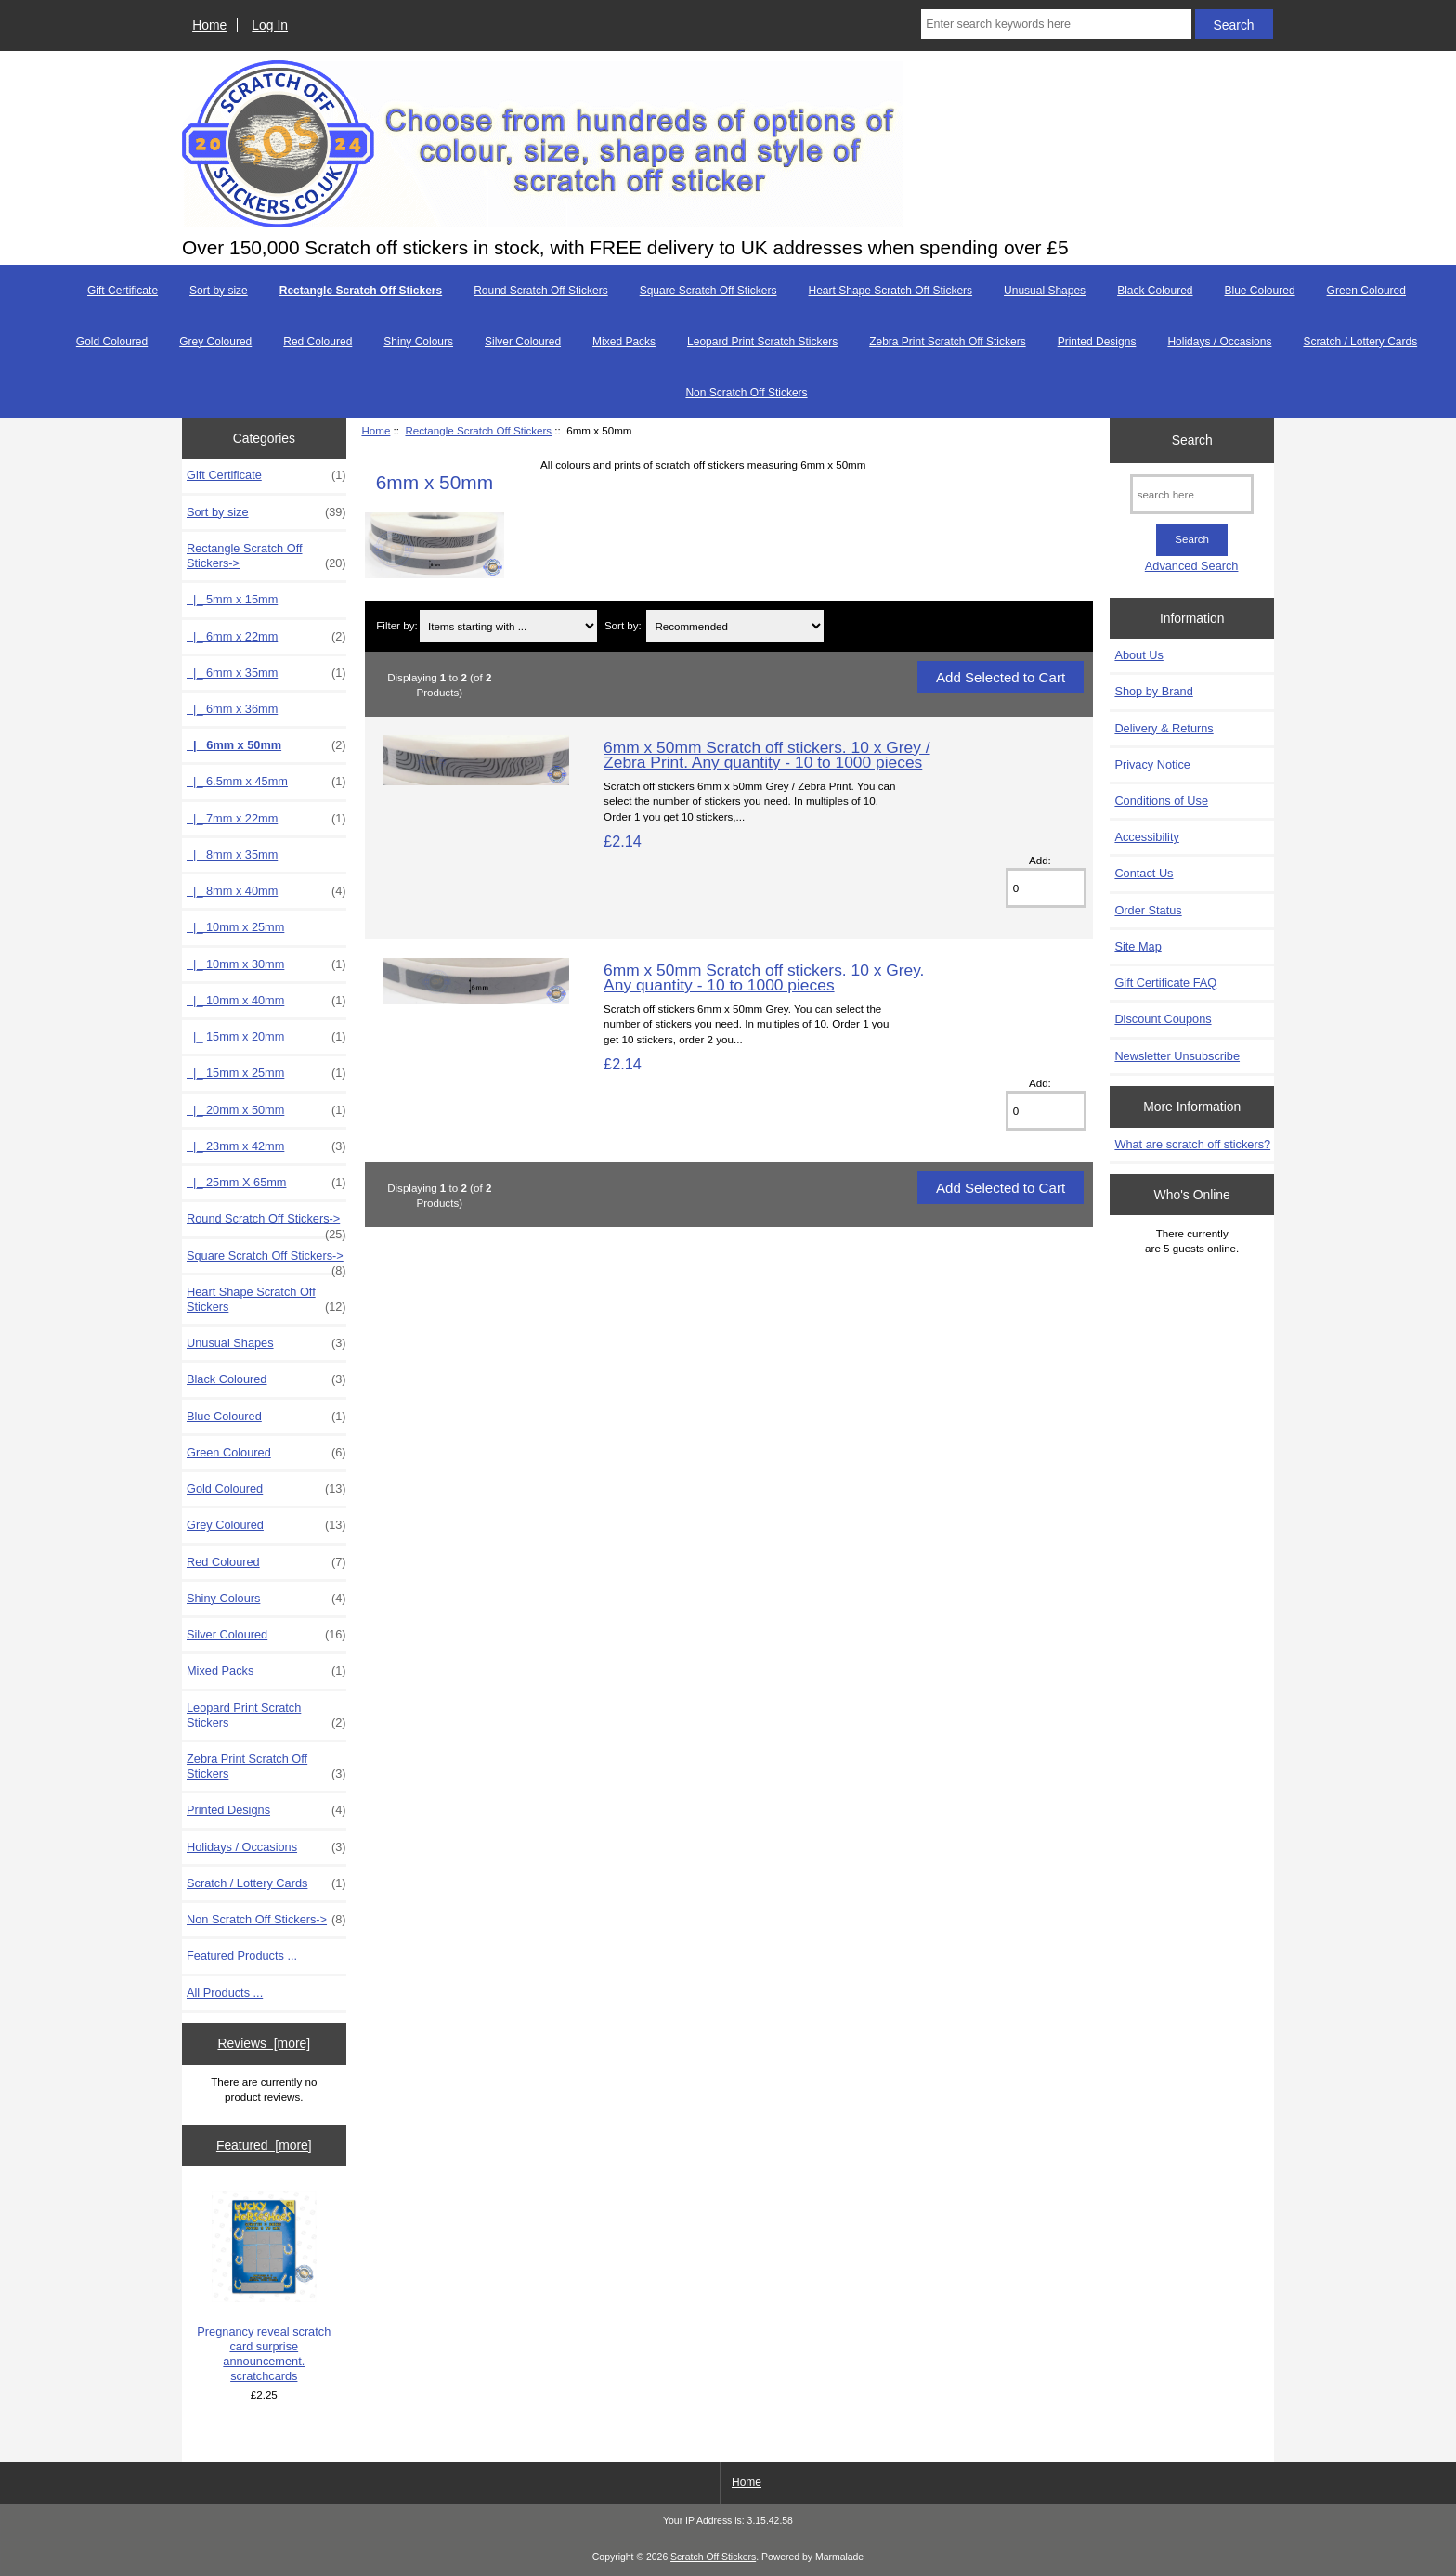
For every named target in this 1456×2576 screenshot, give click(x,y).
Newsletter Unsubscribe (1177, 1056)
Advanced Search (1192, 566)
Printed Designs (1097, 341)
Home (209, 25)
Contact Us (1143, 873)
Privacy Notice (1152, 764)
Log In (270, 25)
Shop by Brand (1153, 691)
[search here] (1192, 494)
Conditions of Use (1161, 801)
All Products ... (225, 1993)
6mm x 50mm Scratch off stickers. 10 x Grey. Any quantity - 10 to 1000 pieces (764, 977)
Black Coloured (1154, 290)
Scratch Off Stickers (713, 2557)
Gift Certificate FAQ (1165, 983)
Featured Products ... (242, 1955)
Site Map (1137, 946)
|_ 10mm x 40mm (266, 1000)
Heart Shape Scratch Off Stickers (891, 290)
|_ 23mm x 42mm (266, 1146)
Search (1192, 440)
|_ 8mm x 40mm (266, 891)
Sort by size (218, 290)
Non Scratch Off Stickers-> (266, 1919)
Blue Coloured (1260, 290)
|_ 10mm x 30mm (266, 964)
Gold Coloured (112, 341)
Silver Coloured (523, 341)
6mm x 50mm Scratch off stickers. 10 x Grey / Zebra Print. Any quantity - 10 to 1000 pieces (767, 754)
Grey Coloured (215, 341)
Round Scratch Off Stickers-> (266, 1223)
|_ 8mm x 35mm (232, 854)
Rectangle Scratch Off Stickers (478, 430)
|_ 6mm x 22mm (266, 636)
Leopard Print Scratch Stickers (762, 341)
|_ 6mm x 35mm (266, 673)
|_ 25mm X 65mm (266, 1182)
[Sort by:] (735, 626)
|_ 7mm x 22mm (266, 818)
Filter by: (396, 626)
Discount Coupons (1162, 1019)
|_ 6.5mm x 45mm (266, 781)
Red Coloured (317, 341)
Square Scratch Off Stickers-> (266, 1261)
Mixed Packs (624, 341)
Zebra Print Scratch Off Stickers (947, 341)
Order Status (1147, 910)
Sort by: (623, 626)
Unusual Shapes (1045, 290)
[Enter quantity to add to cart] (1046, 888)
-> (266, 556)
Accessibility (1146, 837)
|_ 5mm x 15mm (232, 599)
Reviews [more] (263, 2043)
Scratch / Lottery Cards (1360, 341)
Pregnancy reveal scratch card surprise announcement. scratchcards (264, 2287)
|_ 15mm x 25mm (266, 1073)
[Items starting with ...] (508, 626)
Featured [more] (264, 2145)
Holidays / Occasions (1219, 341)
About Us (1138, 655)
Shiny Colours (418, 341)
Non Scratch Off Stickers (746, 392)
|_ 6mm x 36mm (232, 709)
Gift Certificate (122, 290)
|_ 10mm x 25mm (235, 927)
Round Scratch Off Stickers (541, 290)
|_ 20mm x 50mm (266, 1110)
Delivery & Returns (1163, 728)
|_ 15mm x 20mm (266, 1036)
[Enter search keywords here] (1055, 24)
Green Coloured (1366, 290)
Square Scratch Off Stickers (708, 290)
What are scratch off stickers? (1192, 1144)
